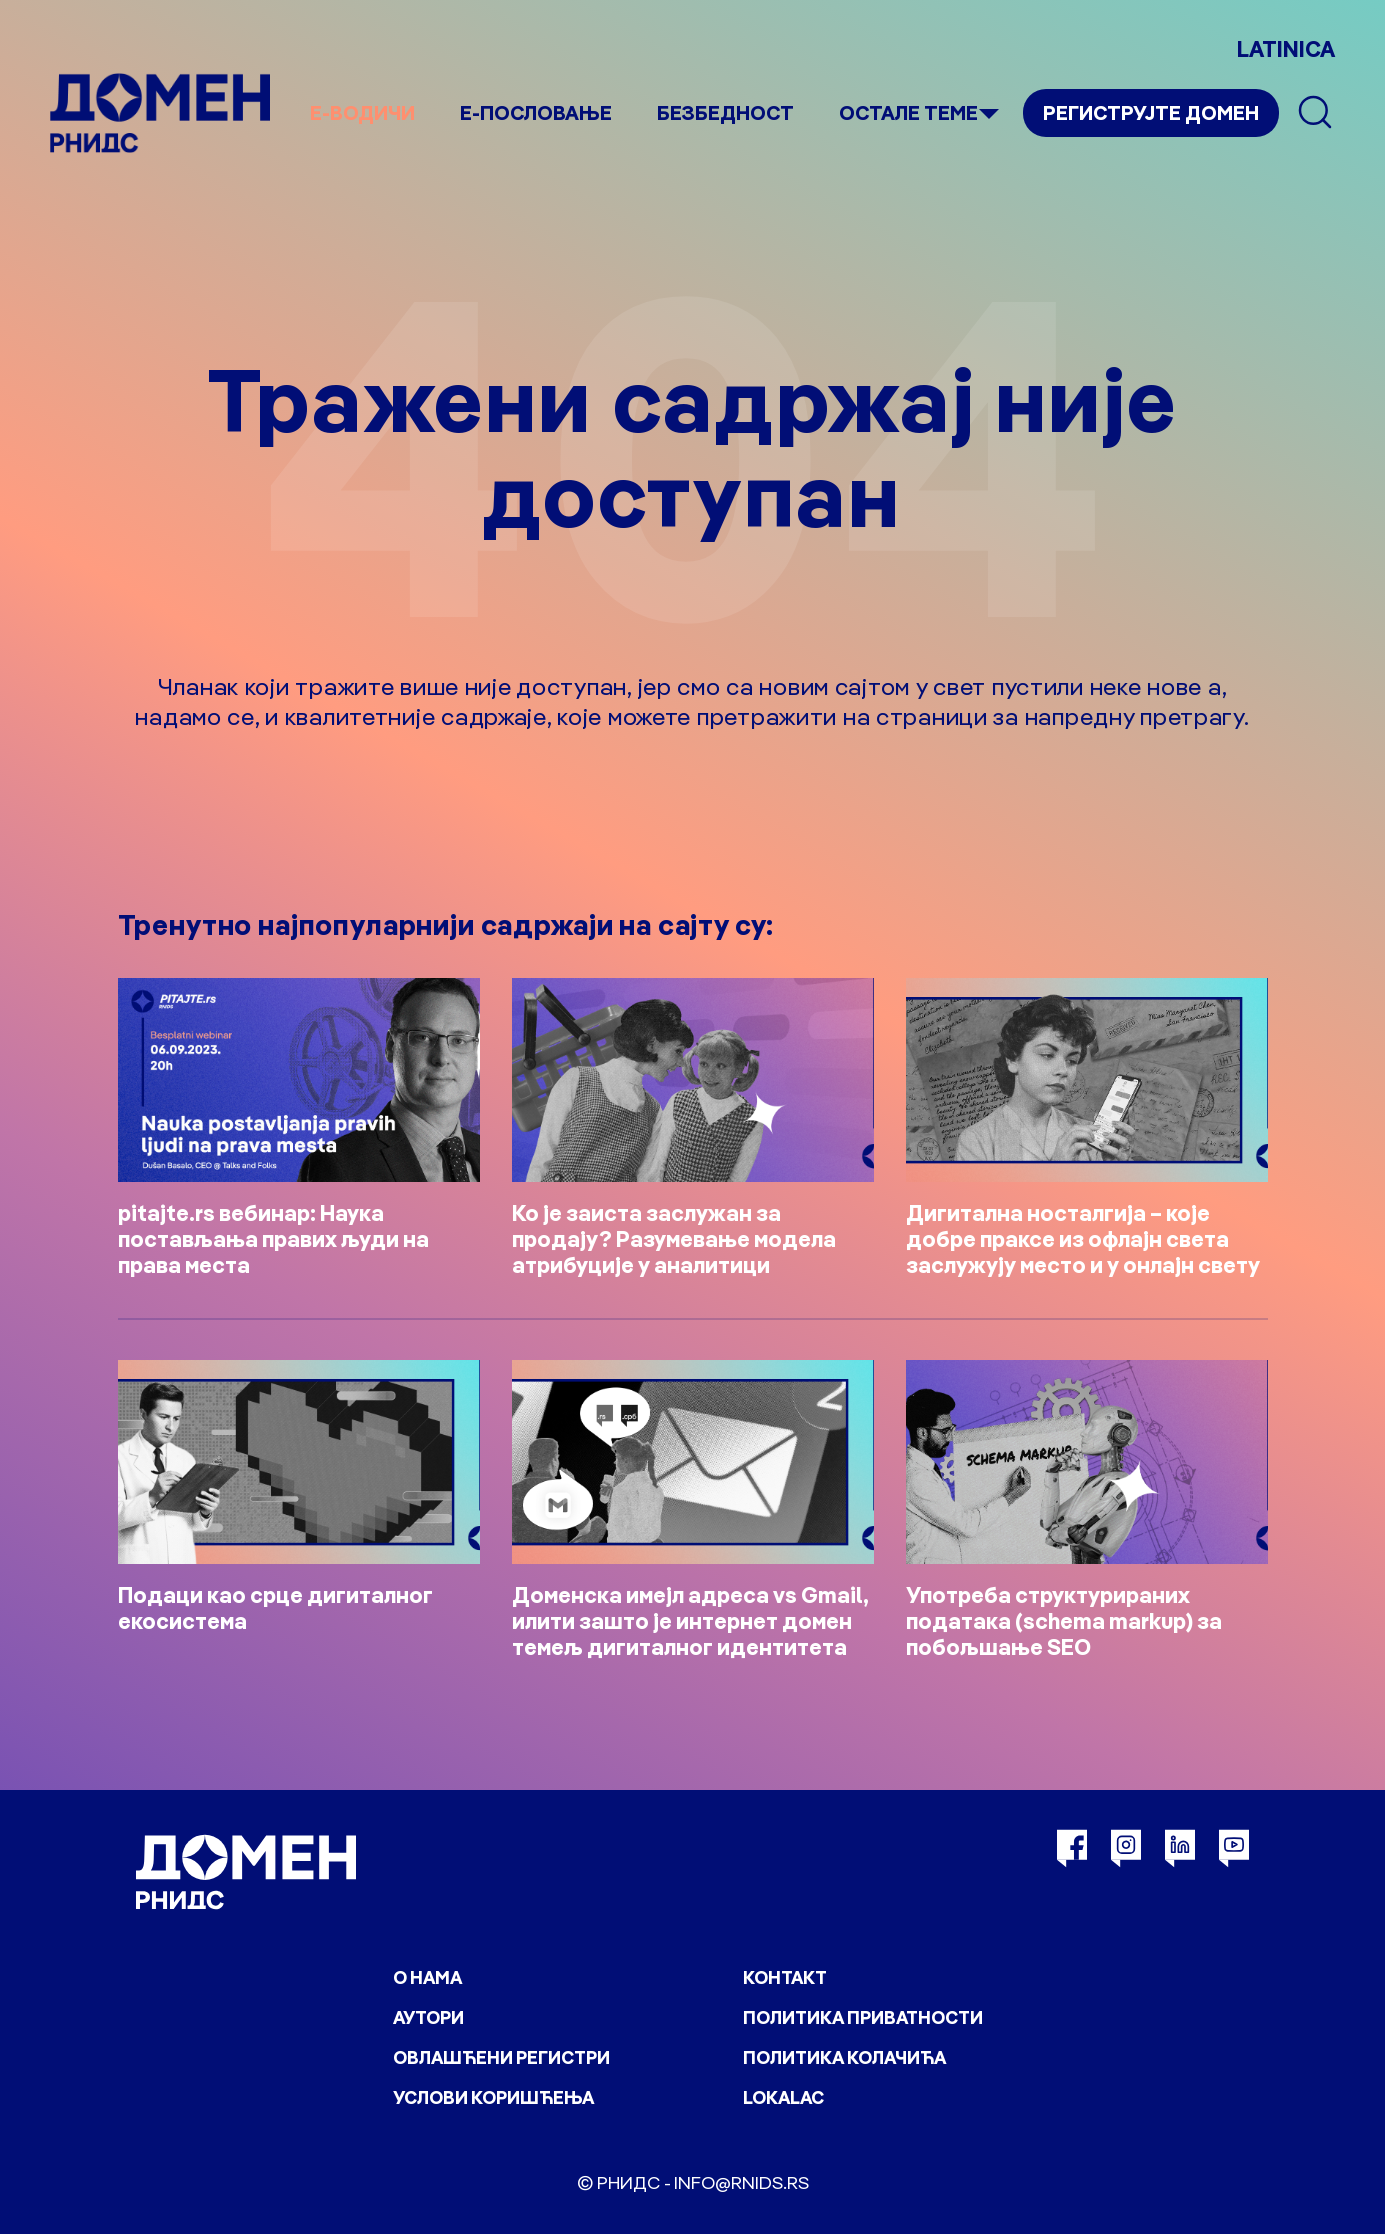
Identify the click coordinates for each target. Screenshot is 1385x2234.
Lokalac (783, 2097)
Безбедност (725, 112)
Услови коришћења (493, 2097)
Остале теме (908, 112)
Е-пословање (536, 112)
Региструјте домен (1151, 112)
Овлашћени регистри (501, 2057)
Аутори (428, 2017)
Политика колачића (844, 2057)
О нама (427, 1977)
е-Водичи (362, 112)
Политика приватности (863, 2017)
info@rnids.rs (741, 2182)
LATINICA (1286, 49)
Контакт (785, 1977)
